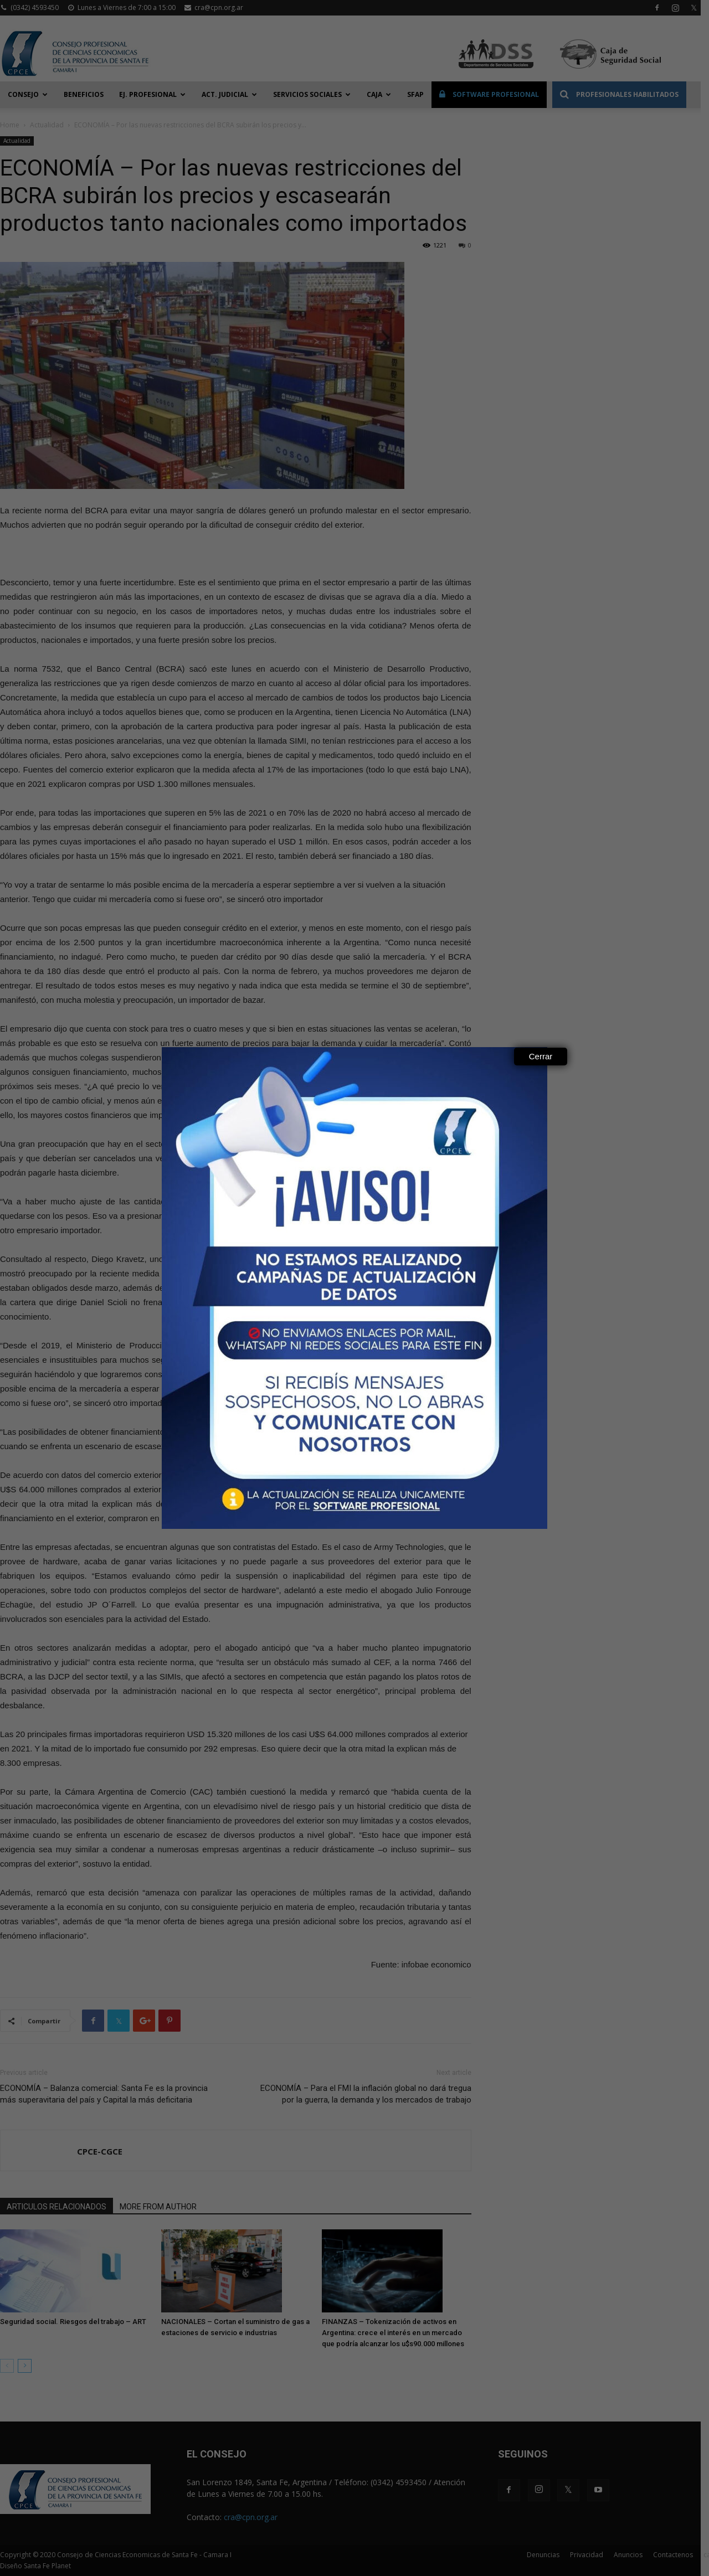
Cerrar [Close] (541, 1056)
